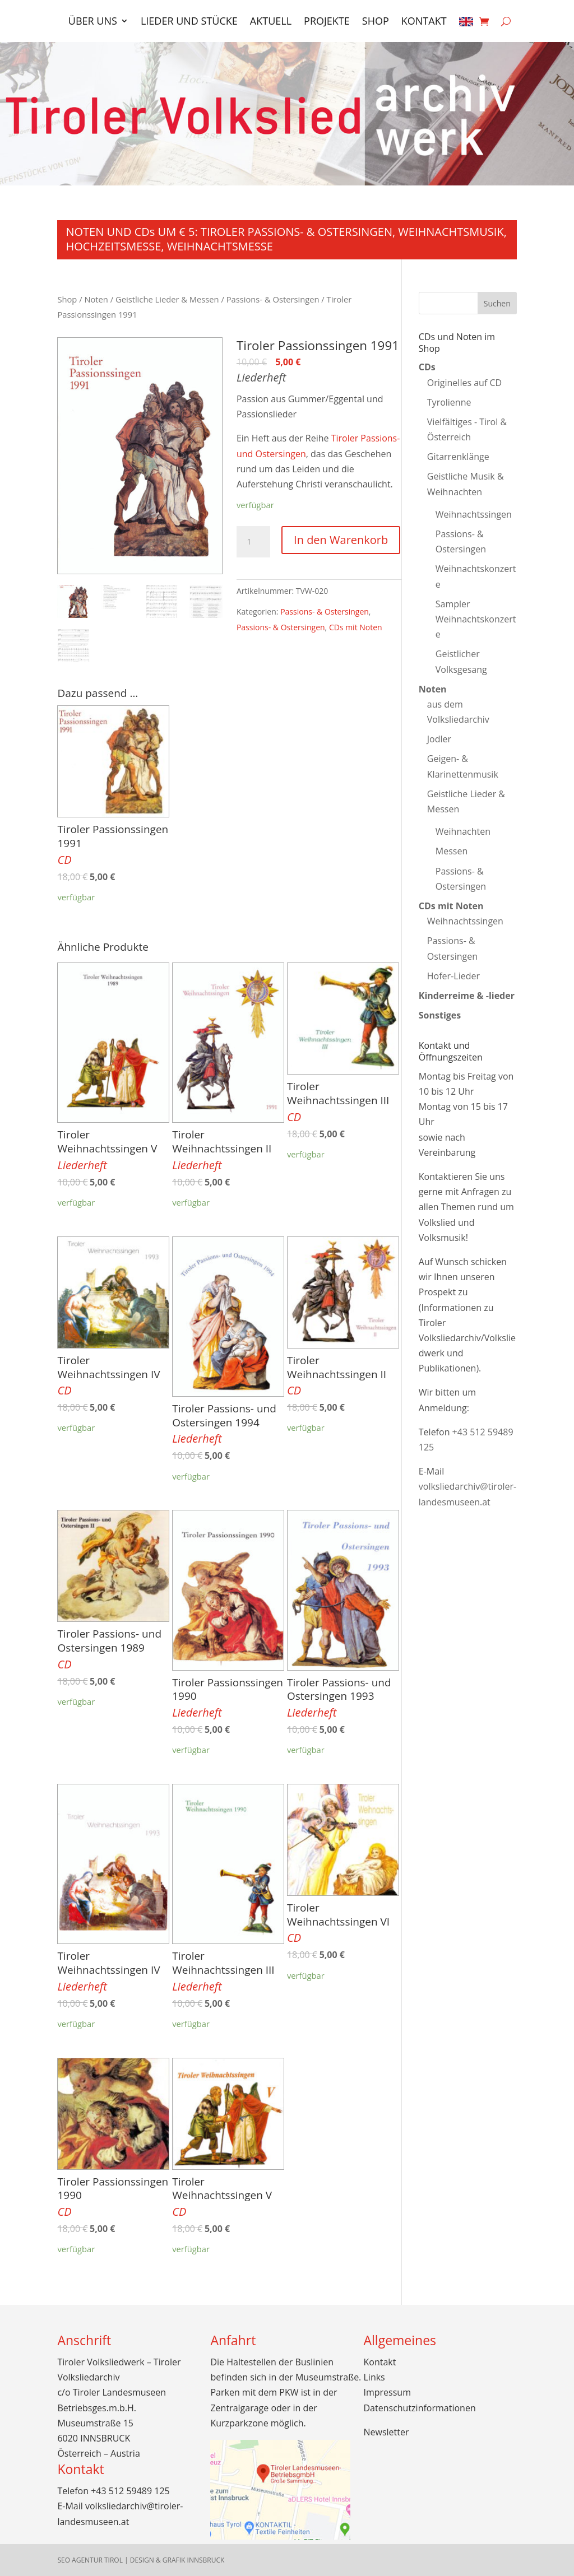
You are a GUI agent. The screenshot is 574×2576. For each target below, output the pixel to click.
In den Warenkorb (341, 539)
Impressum (387, 2392)
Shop (375, 22)
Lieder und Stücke (189, 22)
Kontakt (424, 22)
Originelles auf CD (464, 382)
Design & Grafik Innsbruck (177, 2560)
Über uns (92, 22)
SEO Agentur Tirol (90, 2560)
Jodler (439, 739)
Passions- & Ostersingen (273, 299)
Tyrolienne (449, 402)
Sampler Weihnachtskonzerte (476, 619)
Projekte (327, 22)
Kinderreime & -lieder (467, 995)
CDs (427, 367)
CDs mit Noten (355, 627)
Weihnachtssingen (474, 514)
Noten (96, 299)
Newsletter (386, 2432)
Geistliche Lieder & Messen (167, 299)
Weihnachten (463, 831)
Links (374, 2377)
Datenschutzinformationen (420, 2408)
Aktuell (270, 22)
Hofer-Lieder (453, 976)
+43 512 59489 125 (130, 2491)
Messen (451, 851)
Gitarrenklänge (458, 456)
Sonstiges (440, 1015)
